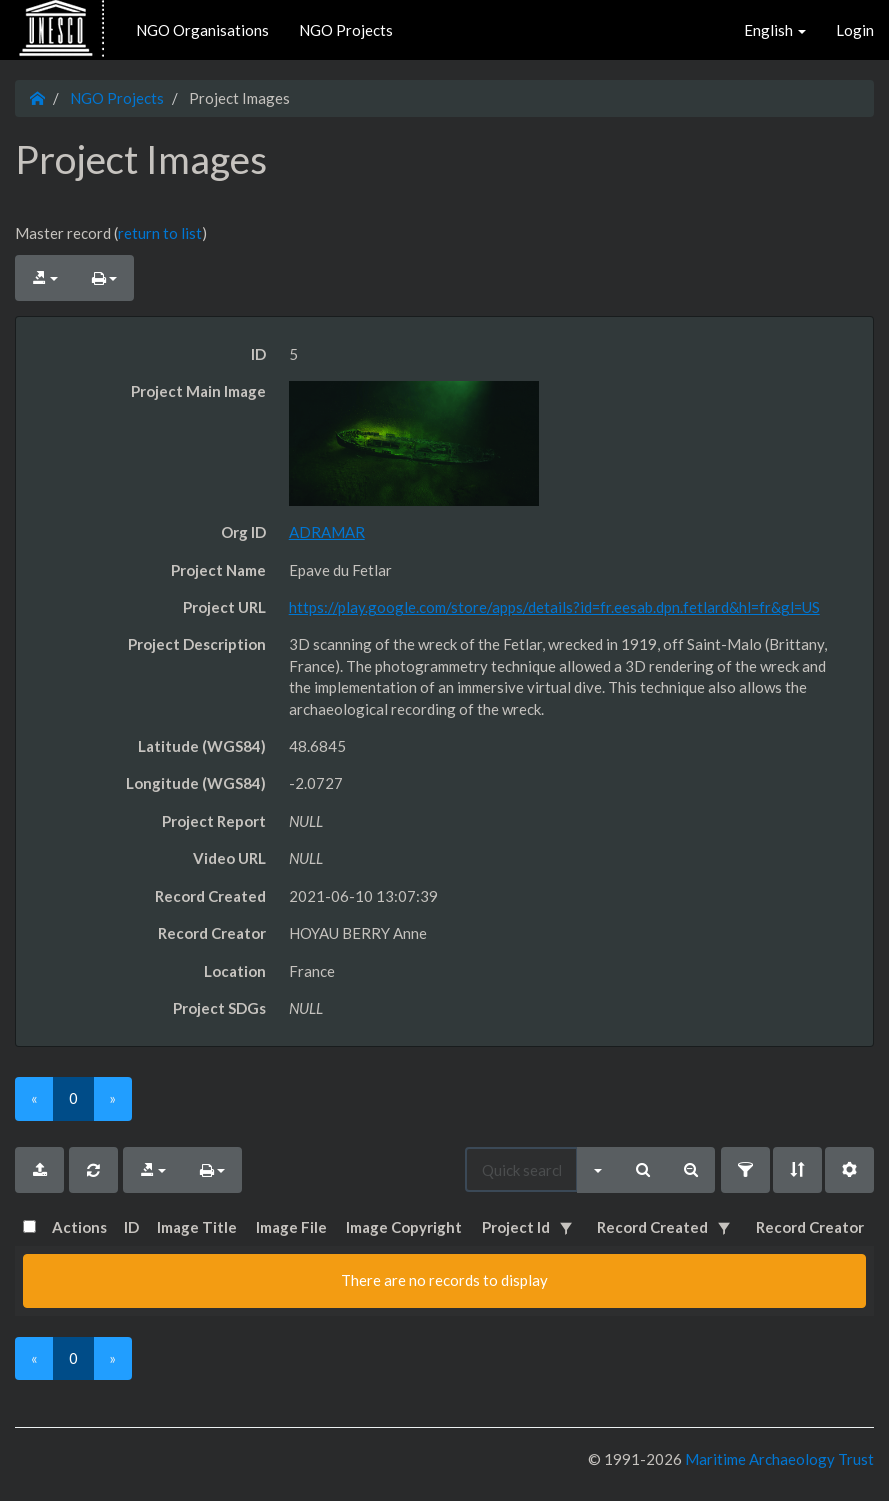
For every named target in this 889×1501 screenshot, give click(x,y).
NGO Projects (346, 30)
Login (855, 30)
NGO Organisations (202, 30)
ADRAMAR (327, 532)
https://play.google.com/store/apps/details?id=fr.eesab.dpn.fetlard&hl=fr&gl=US (554, 607)
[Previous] (34, 1098)
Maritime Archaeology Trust (778, 1459)
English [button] (775, 30)
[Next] (112, 1098)
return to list (160, 233)
